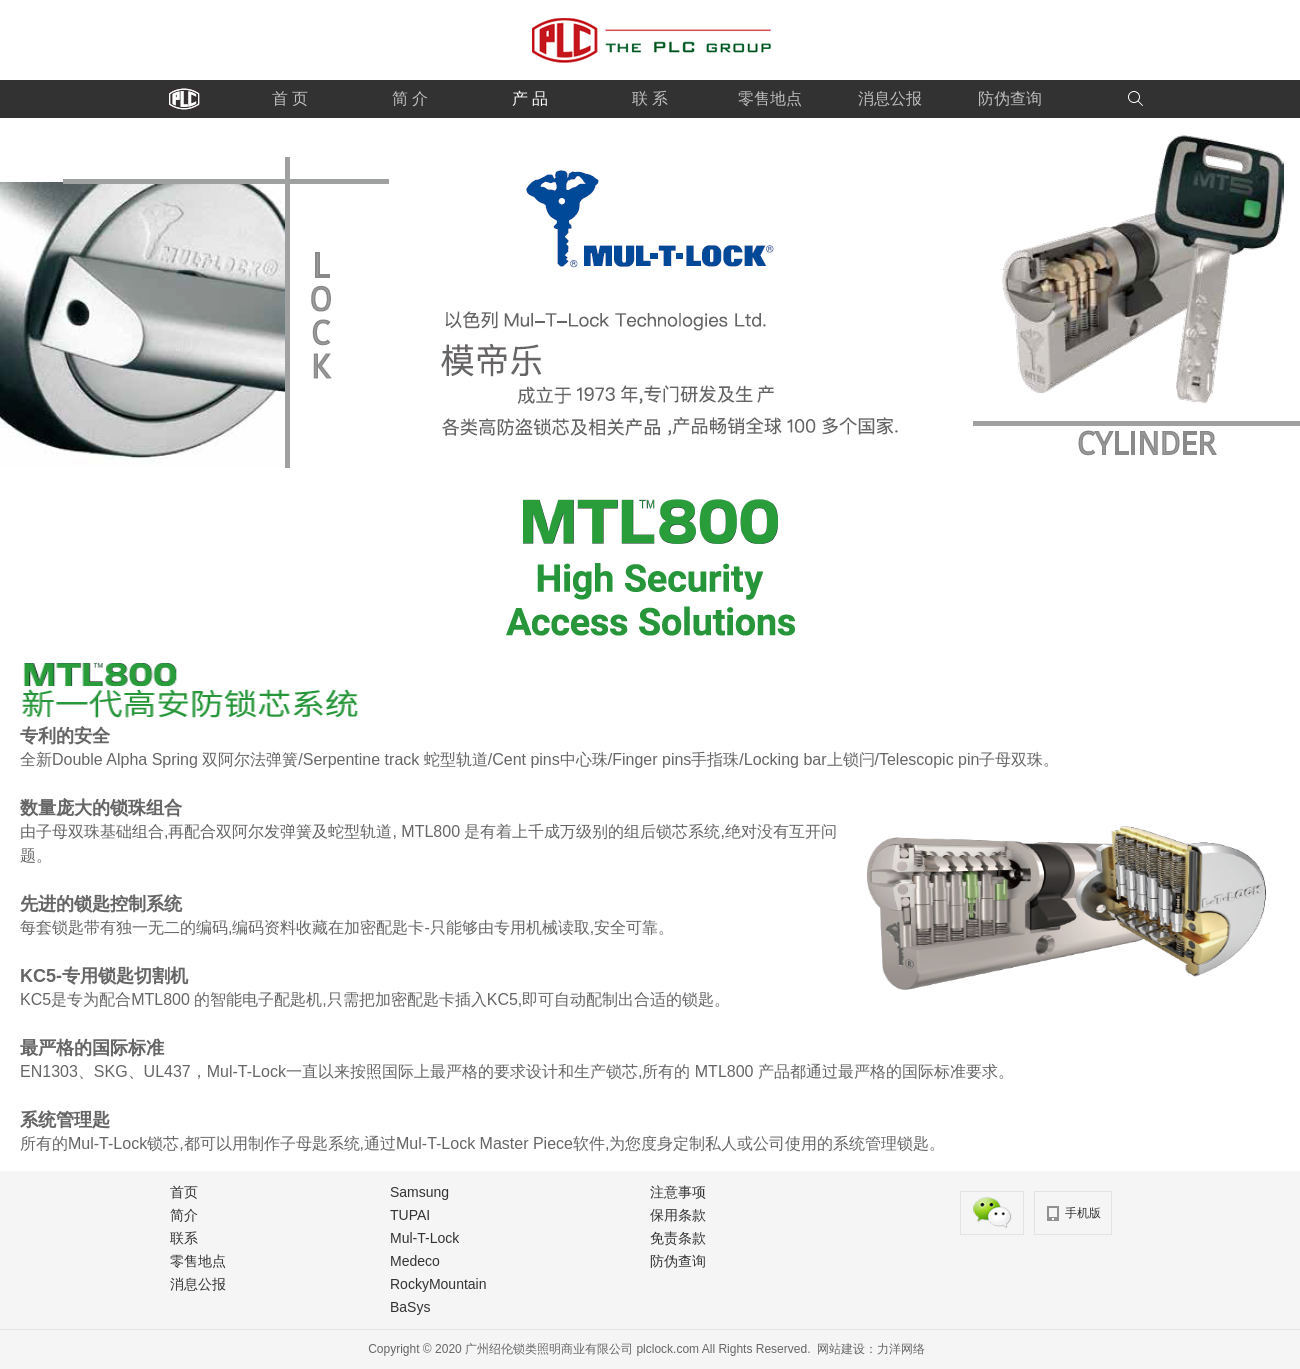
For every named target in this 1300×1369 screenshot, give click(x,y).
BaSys (410, 1307)
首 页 (290, 98)
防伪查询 (1010, 98)
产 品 (530, 98)
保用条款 (678, 1215)
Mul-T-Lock (424, 1238)
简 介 (410, 98)
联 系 (650, 98)
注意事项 (678, 1192)
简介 (184, 1215)
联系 (184, 1238)
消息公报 (890, 98)
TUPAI (410, 1215)
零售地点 (770, 98)
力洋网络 (901, 1349)
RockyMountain (438, 1284)
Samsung (419, 1192)
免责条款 (678, 1238)
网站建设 (841, 1349)
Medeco (415, 1261)
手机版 (1083, 1213)
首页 (184, 1192)
